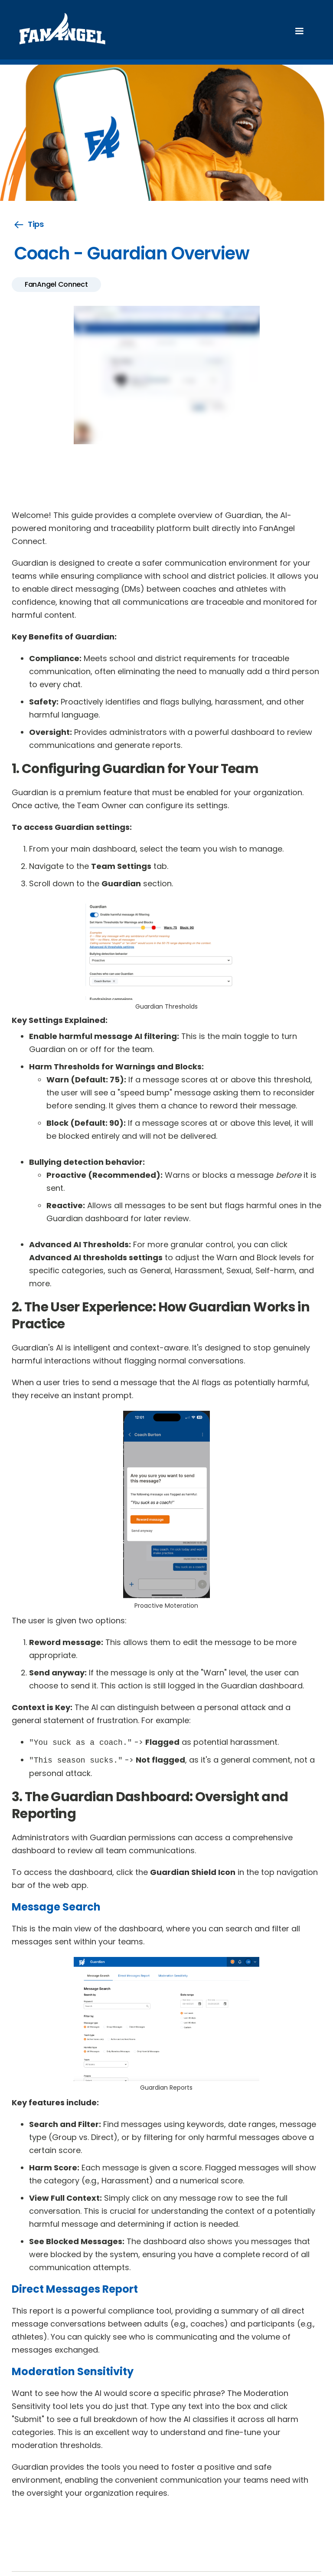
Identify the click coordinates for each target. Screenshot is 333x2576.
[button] (299, 31)
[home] (62, 31)
